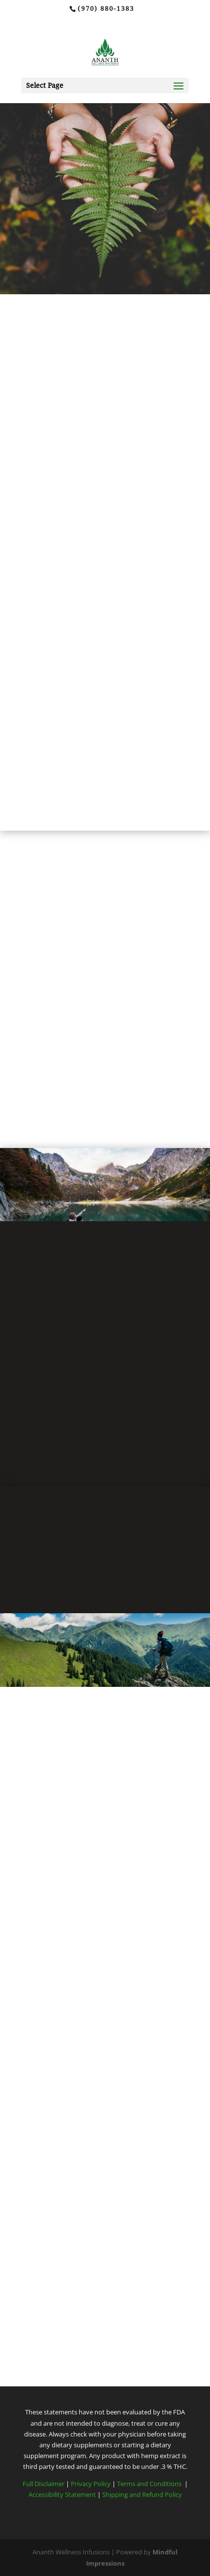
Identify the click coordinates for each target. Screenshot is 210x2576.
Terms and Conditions (150, 2483)
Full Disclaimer (43, 2483)
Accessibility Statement (62, 2494)
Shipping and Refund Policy (142, 2494)
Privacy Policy (91, 2483)
